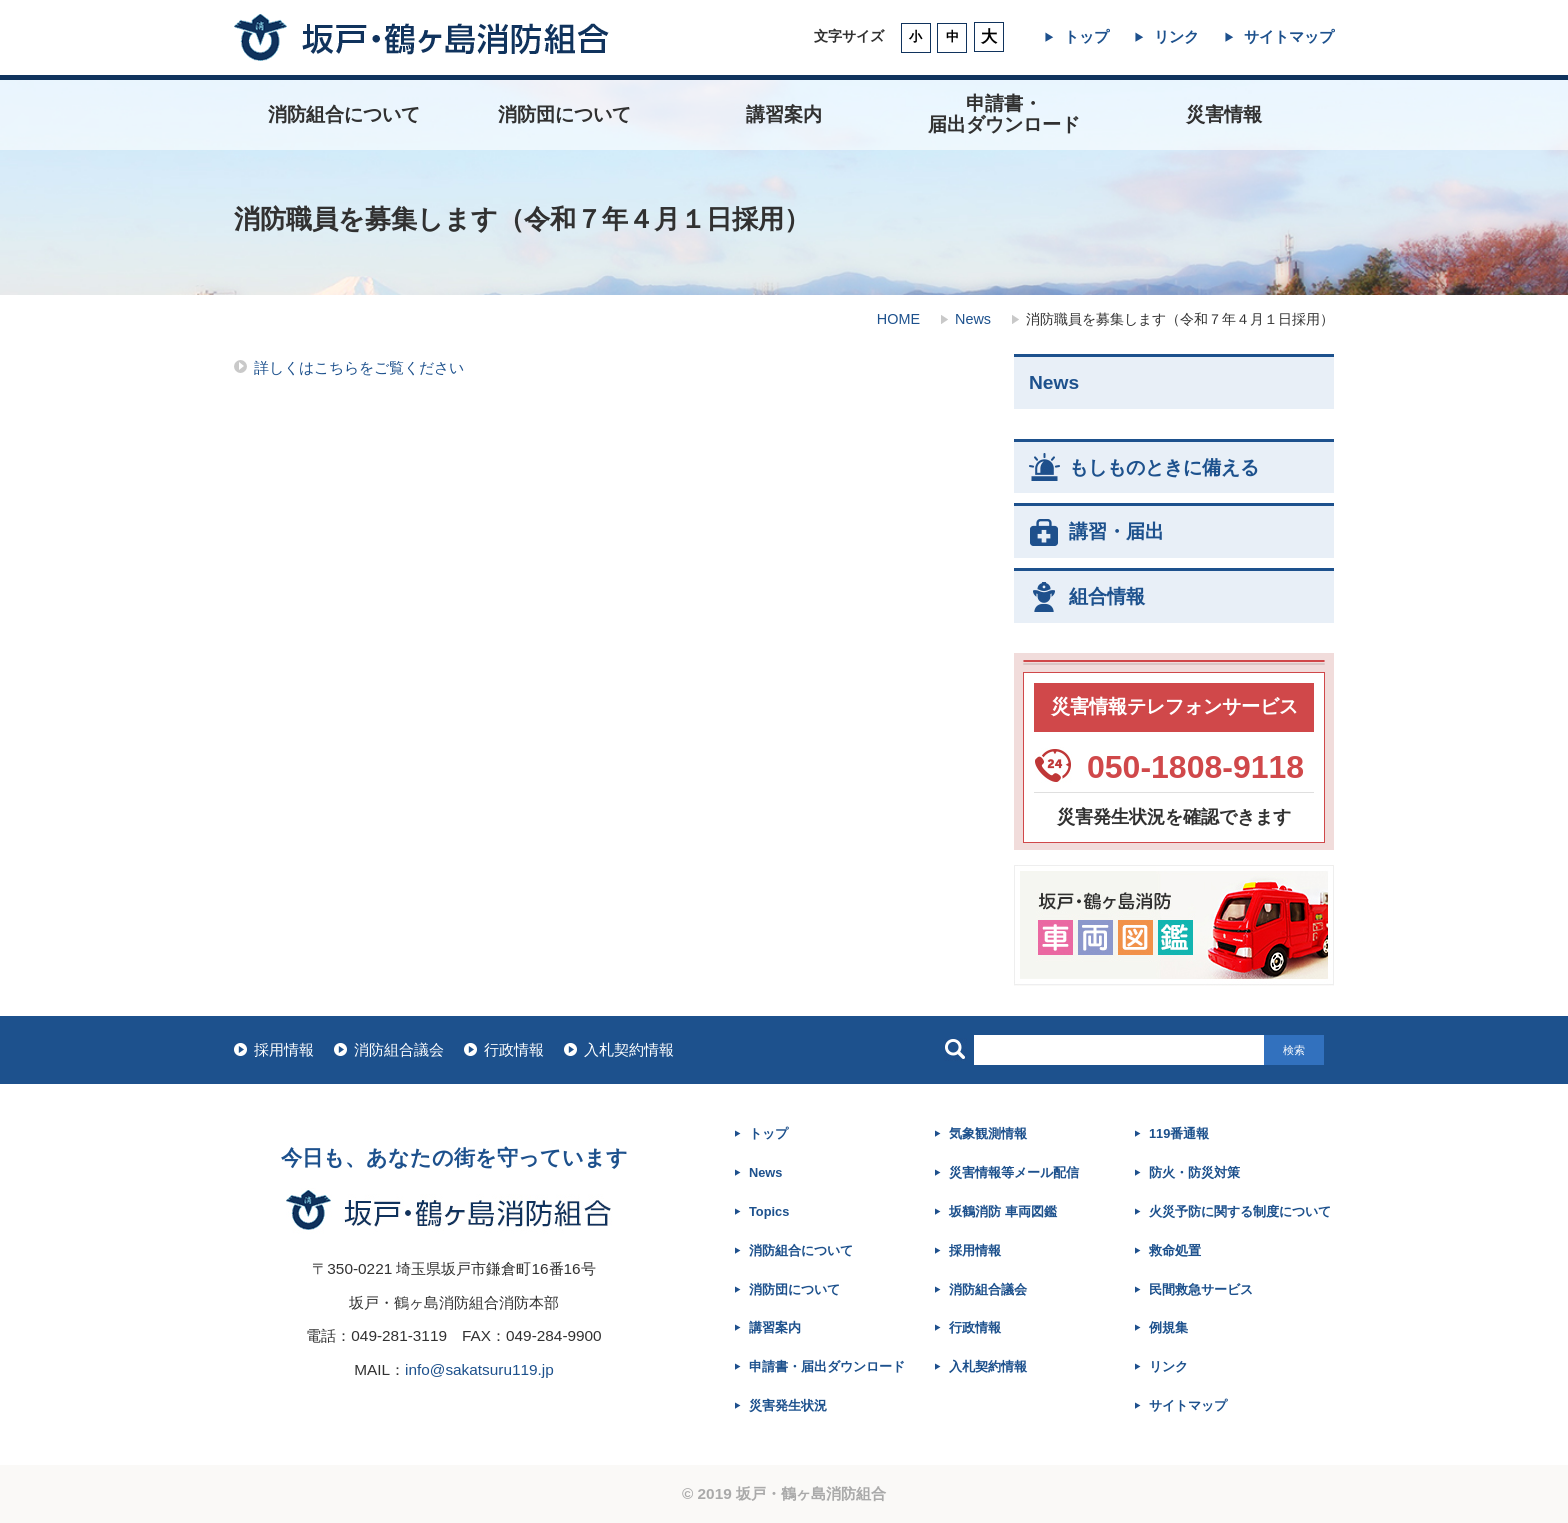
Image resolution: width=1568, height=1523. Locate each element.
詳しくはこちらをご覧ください (359, 367)
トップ (1086, 36)
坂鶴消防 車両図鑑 (1003, 1211)
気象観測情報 (988, 1133)
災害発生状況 (788, 1405)
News (973, 319)
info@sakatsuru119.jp (479, 1369)
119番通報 (1179, 1133)
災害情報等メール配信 (1014, 1172)
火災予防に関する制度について (1240, 1211)
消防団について (564, 114)
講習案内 (784, 114)
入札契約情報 (629, 1049)
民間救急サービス (1201, 1289)
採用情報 (284, 1049)
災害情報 (1224, 114)
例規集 (1168, 1327)
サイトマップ (1289, 36)
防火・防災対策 (1194, 1172)
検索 (1294, 1050)
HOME (898, 319)
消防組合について (344, 114)
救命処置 (1175, 1250)
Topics (769, 1211)
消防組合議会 (399, 1049)
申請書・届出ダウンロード (827, 1366)
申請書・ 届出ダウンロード (1004, 114)
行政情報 (514, 1049)
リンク (1176, 36)
